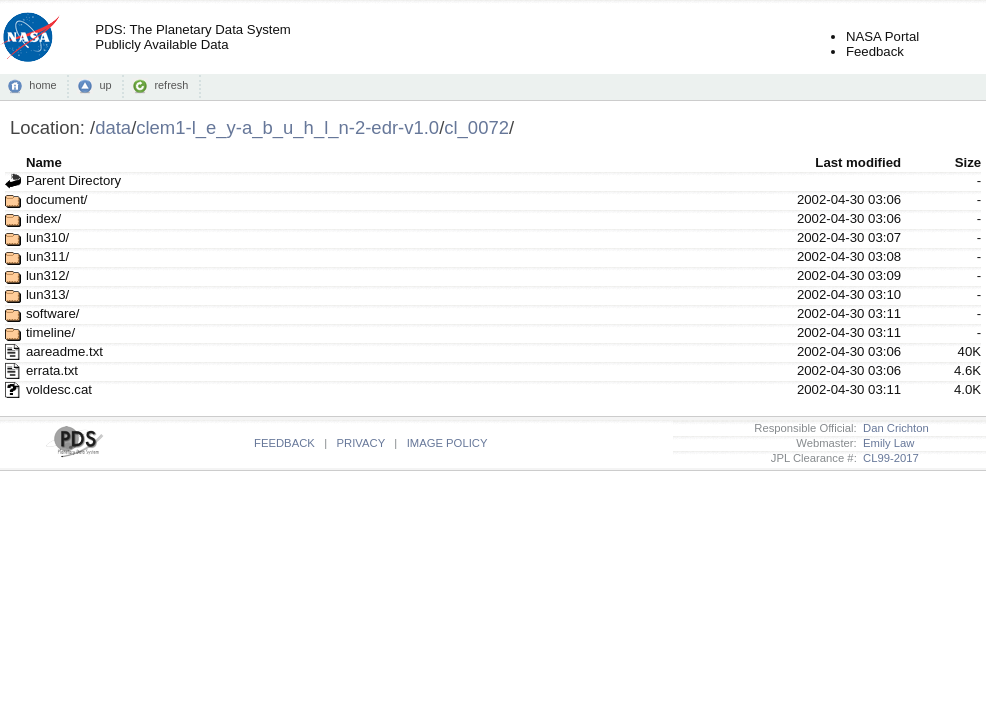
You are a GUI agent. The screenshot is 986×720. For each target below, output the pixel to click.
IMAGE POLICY (447, 443)
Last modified (858, 162)
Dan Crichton (893, 428)
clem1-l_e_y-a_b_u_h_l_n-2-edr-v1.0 (287, 127)
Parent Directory (73, 180)
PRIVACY (361, 443)
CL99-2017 (888, 458)
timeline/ (50, 332)
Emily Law (886, 443)
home (42, 85)
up (105, 85)
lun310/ (47, 237)
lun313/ (47, 294)
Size (968, 162)
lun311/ (47, 256)
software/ (53, 313)
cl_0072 (476, 127)
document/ (57, 199)
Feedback (875, 51)
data (113, 127)
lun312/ (47, 275)
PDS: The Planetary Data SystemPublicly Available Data (192, 37)
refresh (171, 85)
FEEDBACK (284, 443)
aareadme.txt (64, 351)
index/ (43, 218)
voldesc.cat (59, 389)
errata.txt (52, 370)
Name (44, 162)
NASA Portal (882, 36)
